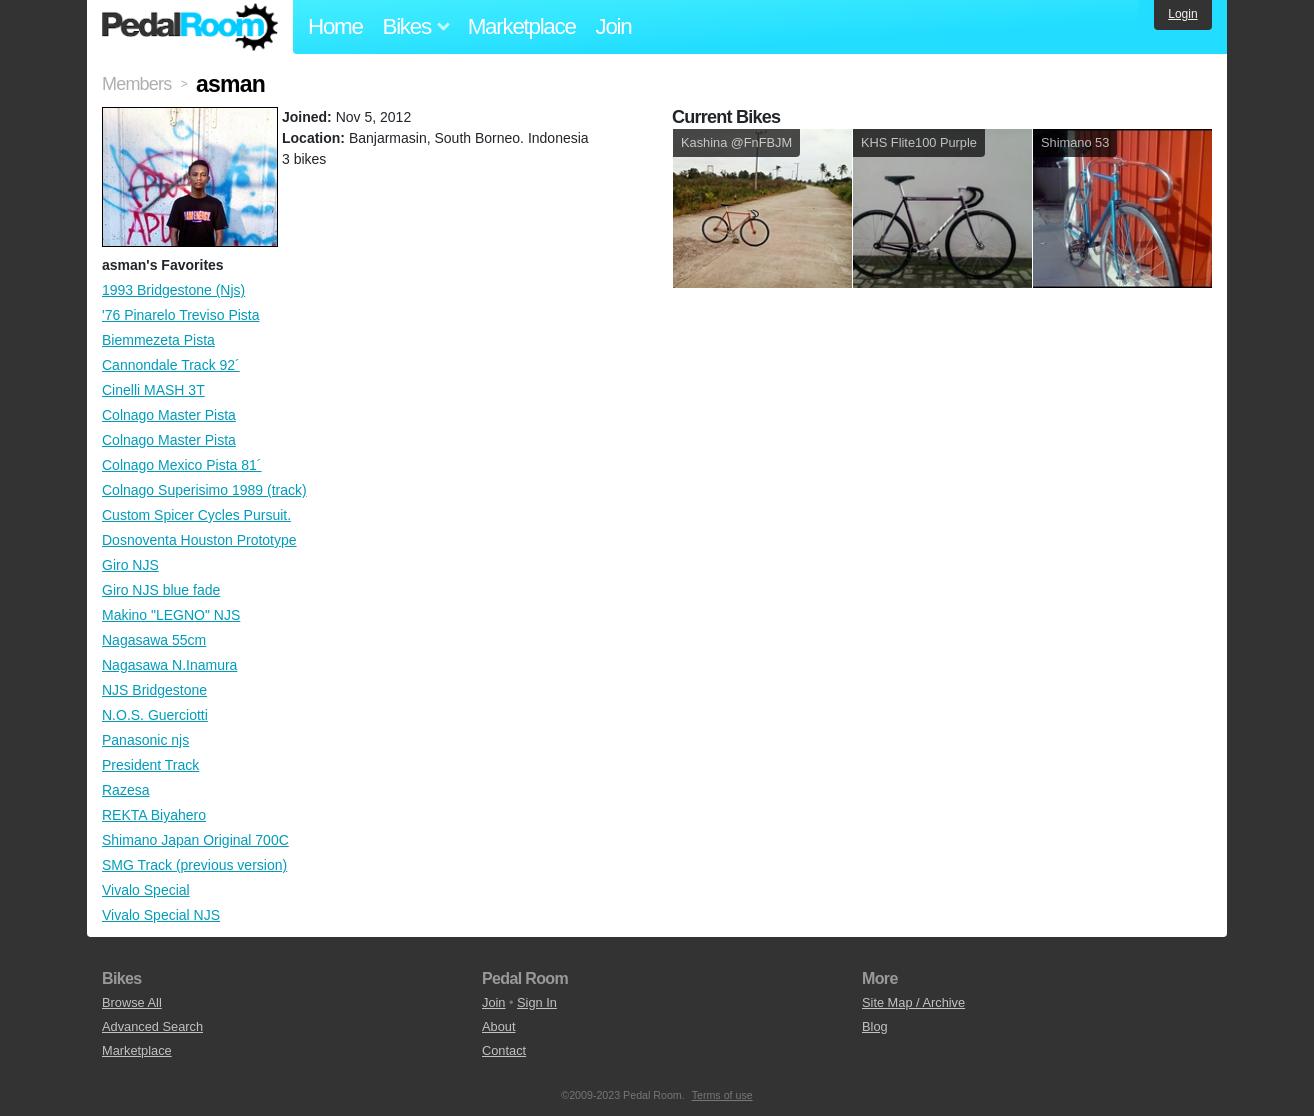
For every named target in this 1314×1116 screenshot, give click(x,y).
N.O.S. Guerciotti (155, 715)
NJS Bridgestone (154, 690)
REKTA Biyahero (154, 815)
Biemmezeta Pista (158, 340)
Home (335, 26)
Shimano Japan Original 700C (195, 840)
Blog (875, 1026)
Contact (504, 1050)
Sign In (537, 1002)
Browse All (132, 1002)
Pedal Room (190, 27)
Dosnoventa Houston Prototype (199, 540)
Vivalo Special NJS (161, 915)
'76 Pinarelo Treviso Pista (181, 315)
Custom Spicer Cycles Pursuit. (196, 515)
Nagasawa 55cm (154, 640)
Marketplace (522, 26)
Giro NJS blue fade (161, 590)
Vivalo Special (146, 890)
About (498, 1026)
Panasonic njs (145, 740)
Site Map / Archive (913, 1002)
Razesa (125, 790)
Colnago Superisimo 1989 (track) (204, 490)
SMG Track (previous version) (194, 865)
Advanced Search (152, 1026)
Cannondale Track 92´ (171, 365)
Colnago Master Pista (169, 415)
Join (614, 26)
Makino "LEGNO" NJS (171, 615)
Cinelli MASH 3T (153, 390)
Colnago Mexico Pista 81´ (182, 465)
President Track (150, 765)
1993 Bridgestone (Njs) (173, 290)
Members (136, 84)
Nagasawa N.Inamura (169, 665)
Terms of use (722, 1095)
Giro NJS (130, 565)
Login (1182, 14)
